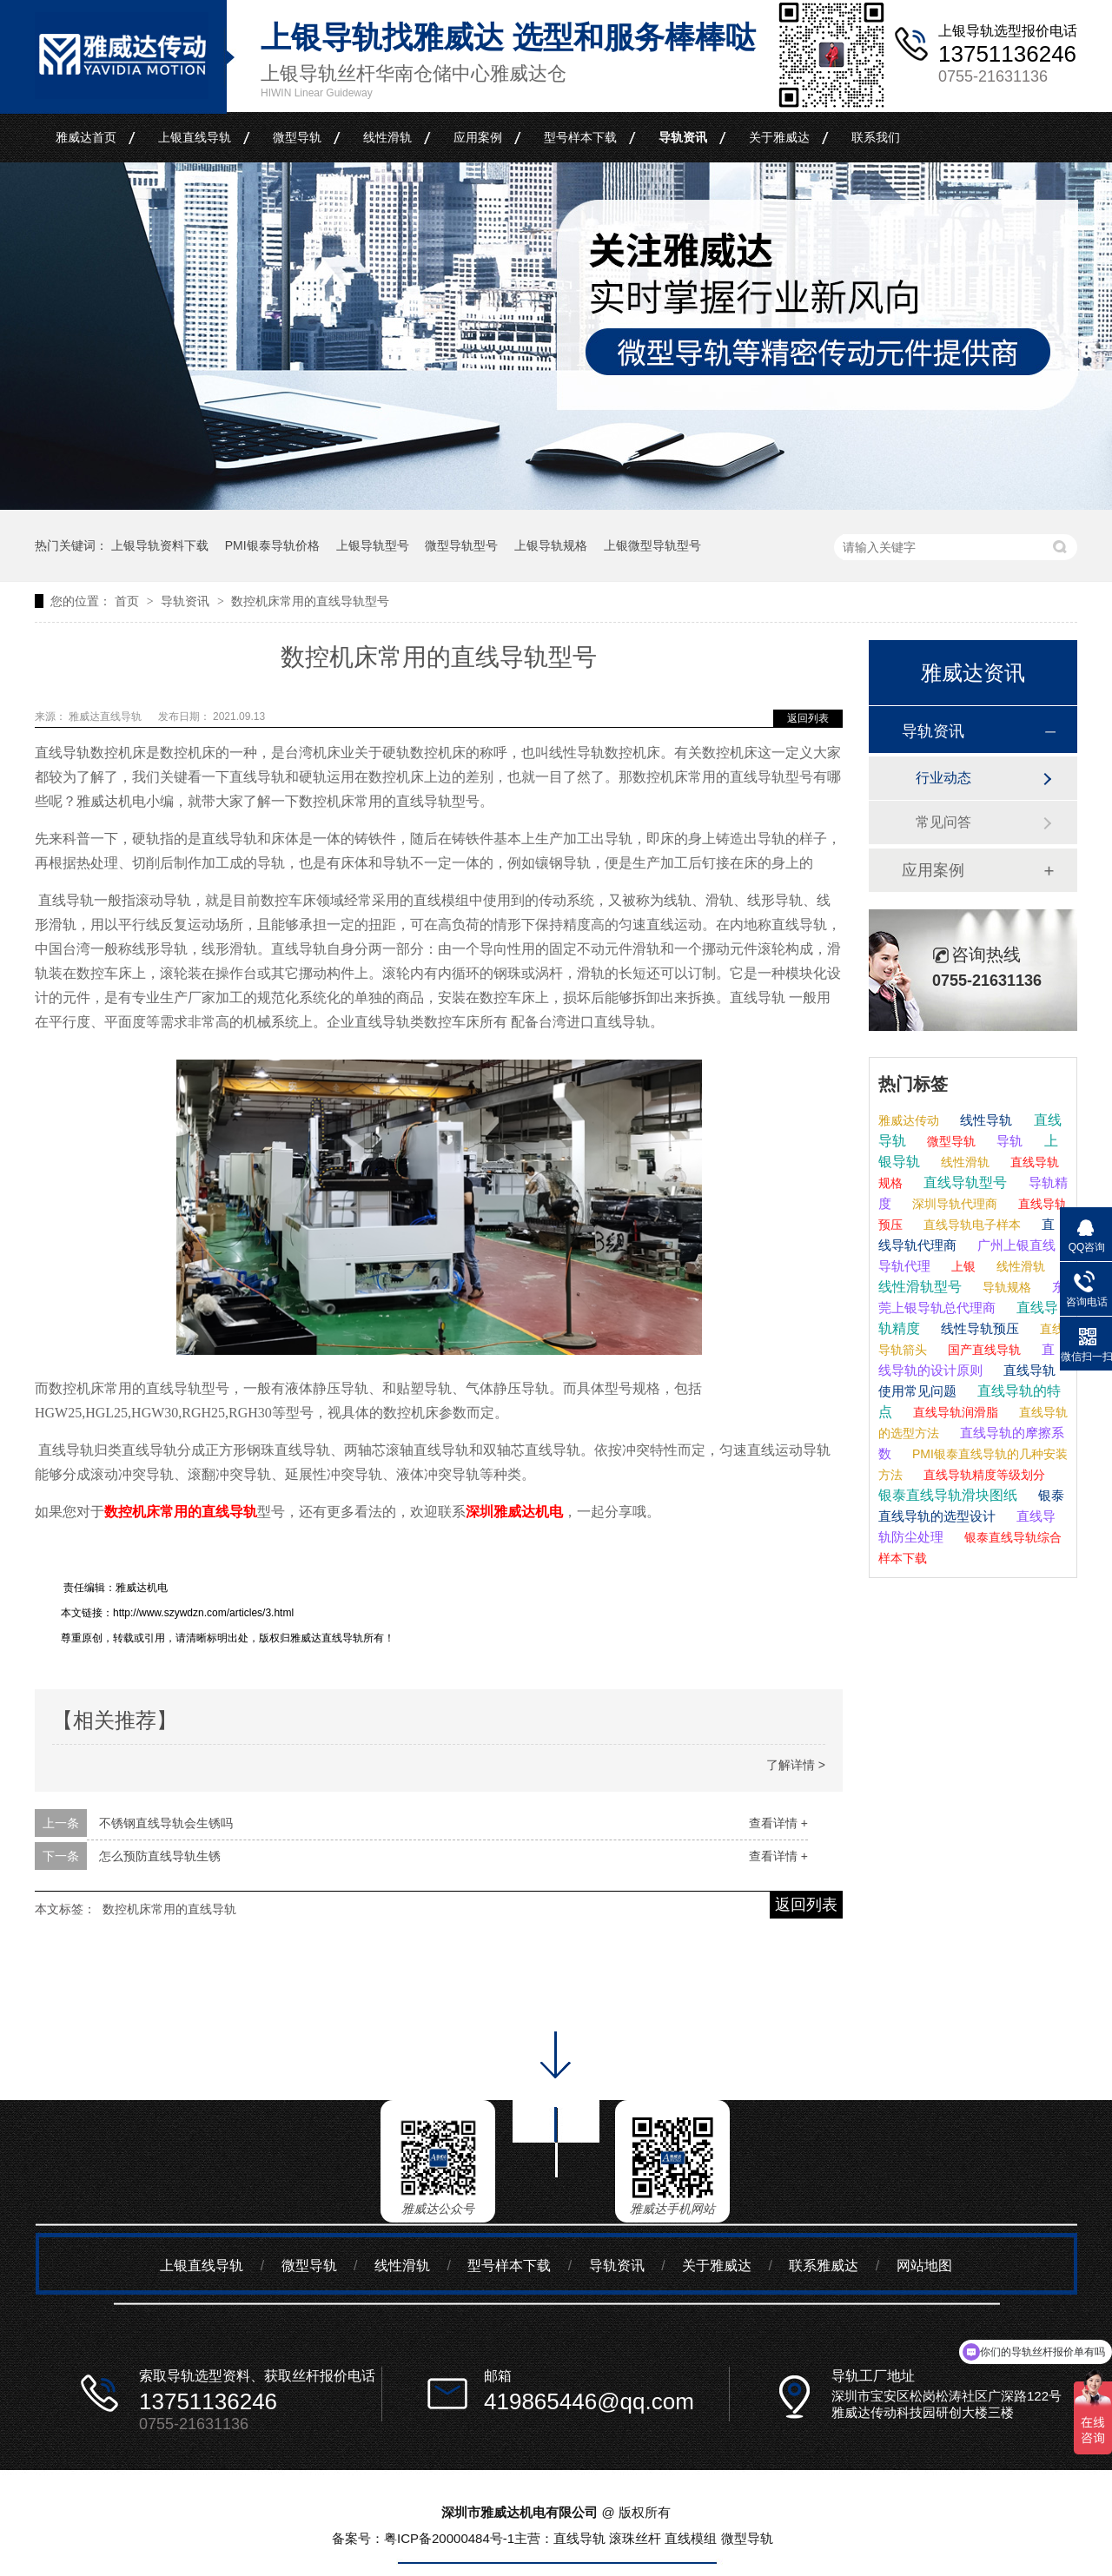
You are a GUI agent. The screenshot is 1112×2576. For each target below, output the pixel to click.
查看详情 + (778, 1823)
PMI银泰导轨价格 (272, 545)
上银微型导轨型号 (652, 545)
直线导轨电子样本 (970, 1225)
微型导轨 (297, 137)
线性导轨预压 (978, 1328)
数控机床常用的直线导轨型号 (310, 601)
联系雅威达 (823, 2265)
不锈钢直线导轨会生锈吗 (166, 1823)
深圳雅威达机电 (514, 1511)
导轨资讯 (683, 137)
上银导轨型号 (372, 545)
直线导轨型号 (963, 1182)
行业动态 (943, 777)
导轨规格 (1005, 1287)
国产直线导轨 (982, 1350)
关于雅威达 (779, 137)
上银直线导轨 (194, 137)
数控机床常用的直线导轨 (180, 1511)
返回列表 (808, 718)
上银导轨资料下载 (159, 545)
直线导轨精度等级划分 (982, 1475)
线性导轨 (984, 1120)
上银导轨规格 (550, 545)
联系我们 (875, 137)
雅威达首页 (86, 137)
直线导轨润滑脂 (954, 1412)
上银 (962, 1266)
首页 (128, 601)
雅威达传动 (908, 1120)
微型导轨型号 (461, 545)
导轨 (1008, 1140)
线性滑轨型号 (920, 1286)
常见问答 (943, 822)
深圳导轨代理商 (953, 1204)
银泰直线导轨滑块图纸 (947, 1495)
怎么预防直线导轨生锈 (160, 1856)
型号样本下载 (580, 137)
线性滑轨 (387, 137)
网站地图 (924, 2265)
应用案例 (477, 137)
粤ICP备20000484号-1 (449, 2538)
